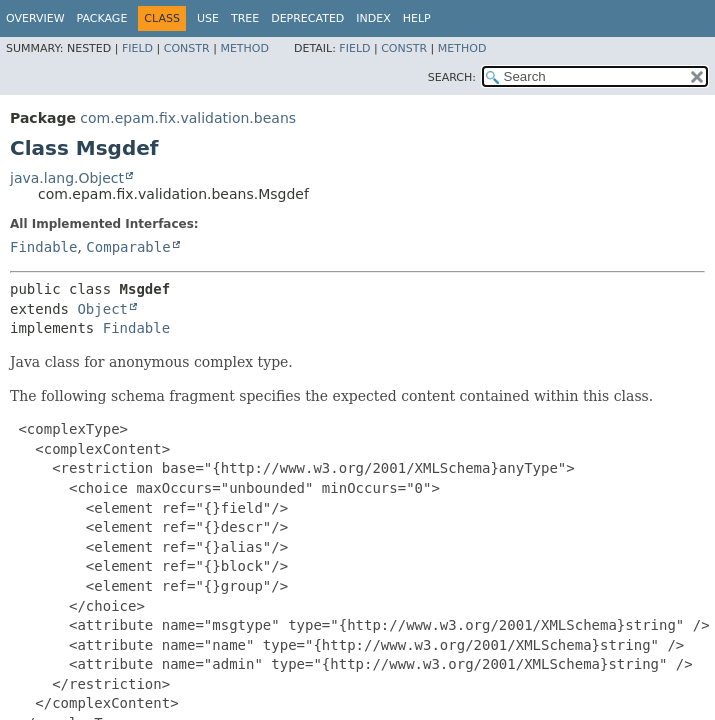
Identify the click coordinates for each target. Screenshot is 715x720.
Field (137, 48)
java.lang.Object (67, 178)
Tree (245, 18)
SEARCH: (452, 77)
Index (373, 18)
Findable (43, 247)
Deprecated (307, 18)
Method (244, 48)
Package (102, 18)
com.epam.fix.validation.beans (188, 118)
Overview (35, 18)
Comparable (128, 247)
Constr (187, 48)
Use (208, 18)
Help (417, 18)
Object (102, 309)
